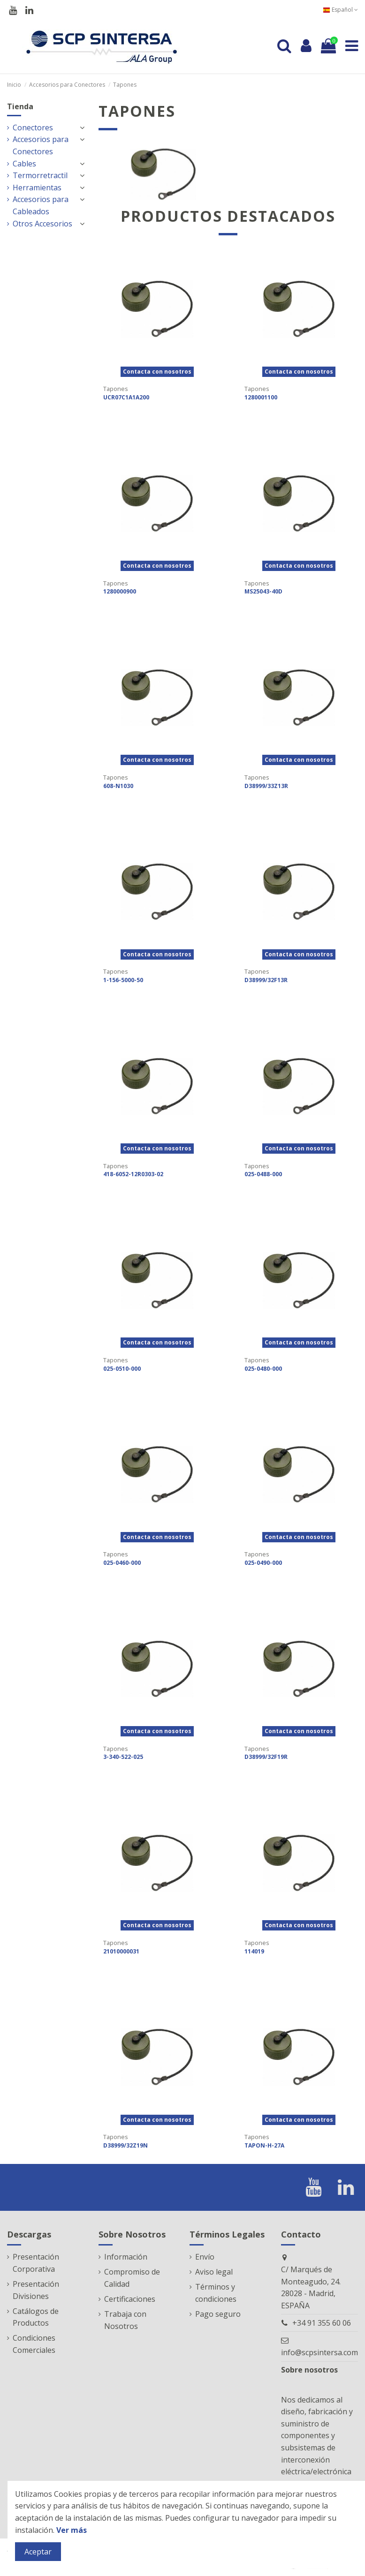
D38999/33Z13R (266, 786)
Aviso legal (214, 2272)
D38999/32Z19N (125, 2145)
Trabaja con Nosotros (125, 2320)
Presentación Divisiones (36, 2290)
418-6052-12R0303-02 (133, 1174)
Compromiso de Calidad (132, 2278)
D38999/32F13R (266, 980)
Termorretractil (40, 175)
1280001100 (260, 397)
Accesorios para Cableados (40, 205)
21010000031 (121, 1951)
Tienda (20, 106)
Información (125, 2257)
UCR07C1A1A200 (126, 397)
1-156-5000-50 (123, 980)
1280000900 (119, 591)
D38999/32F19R (266, 1757)
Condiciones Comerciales (34, 2344)
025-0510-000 (122, 1369)
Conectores (33, 127)
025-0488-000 (263, 1174)
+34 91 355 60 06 (321, 2323)
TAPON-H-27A (264, 2145)
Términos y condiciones (215, 2293)
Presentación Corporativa (36, 2263)
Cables (24, 163)
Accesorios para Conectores (40, 145)
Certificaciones (129, 2299)
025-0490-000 (263, 1563)
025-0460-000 (122, 1563)
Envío (204, 2257)
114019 (254, 1951)
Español (340, 10)
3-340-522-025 (123, 1757)
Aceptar (38, 2551)
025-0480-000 (263, 1369)
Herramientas (37, 187)
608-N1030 (118, 786)
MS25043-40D (263, 591)
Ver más (71, 2530)
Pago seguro (218, 2314)
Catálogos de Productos (36, 2317)
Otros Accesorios (42, 223)
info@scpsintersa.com (319, 2352)
